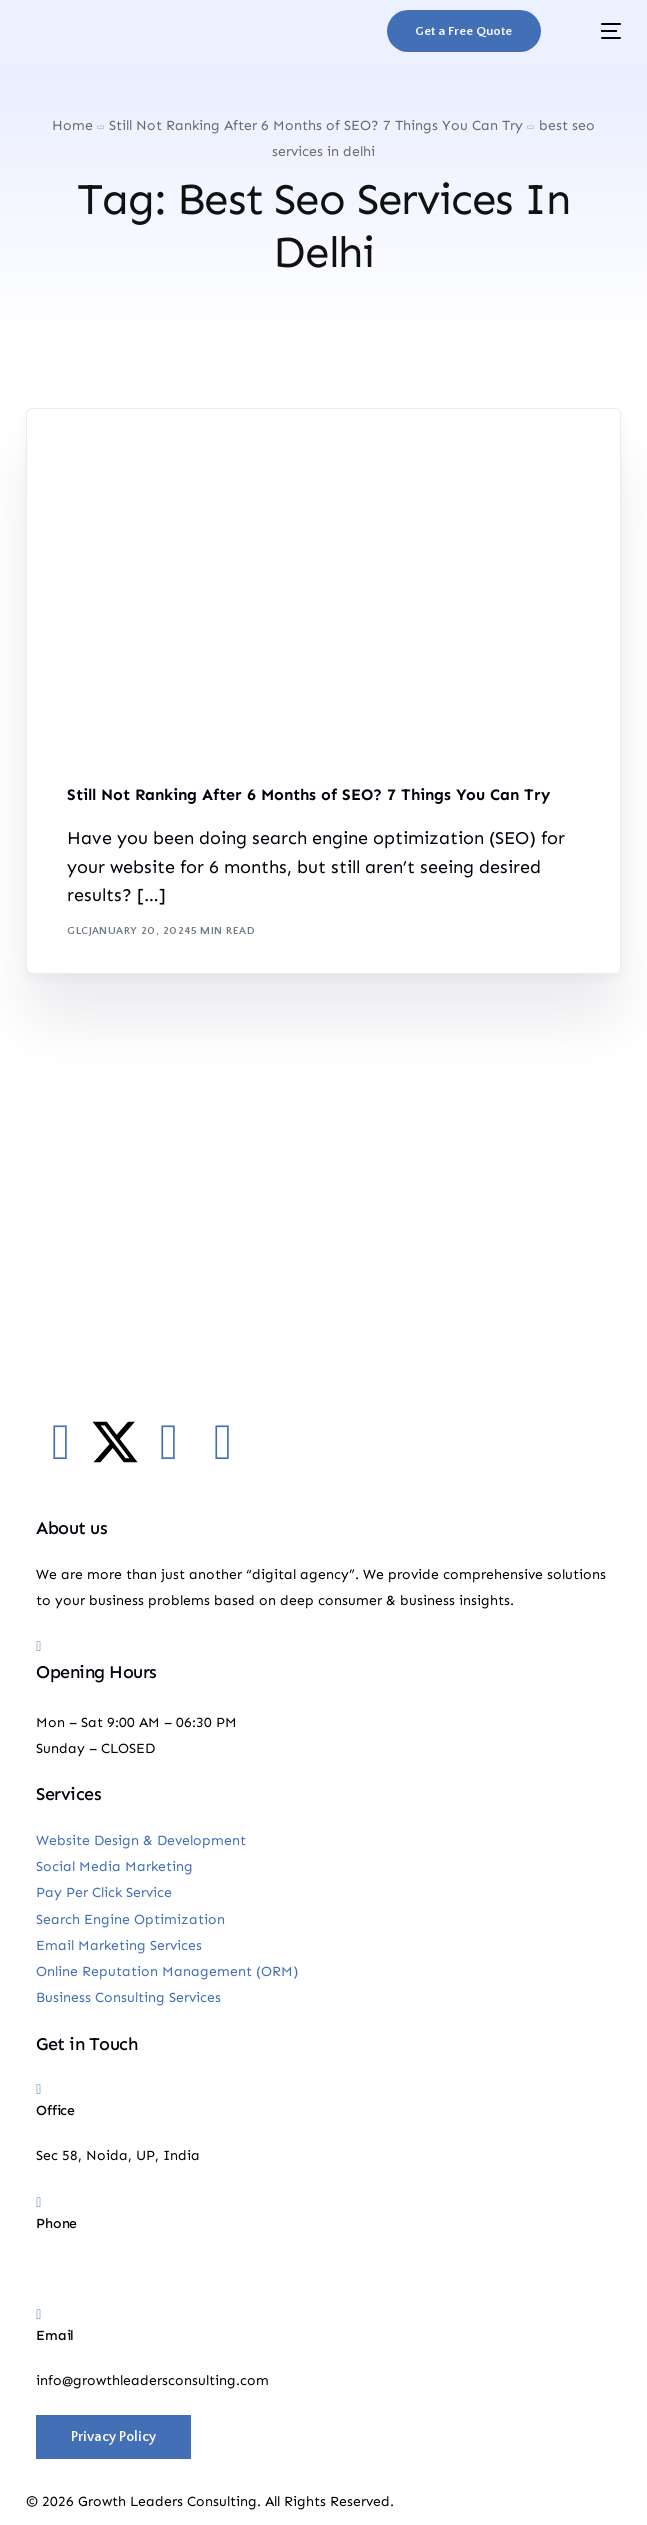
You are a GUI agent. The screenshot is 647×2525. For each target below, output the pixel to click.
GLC (77, 931)
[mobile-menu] (596, 31)
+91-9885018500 (91, 2268)
